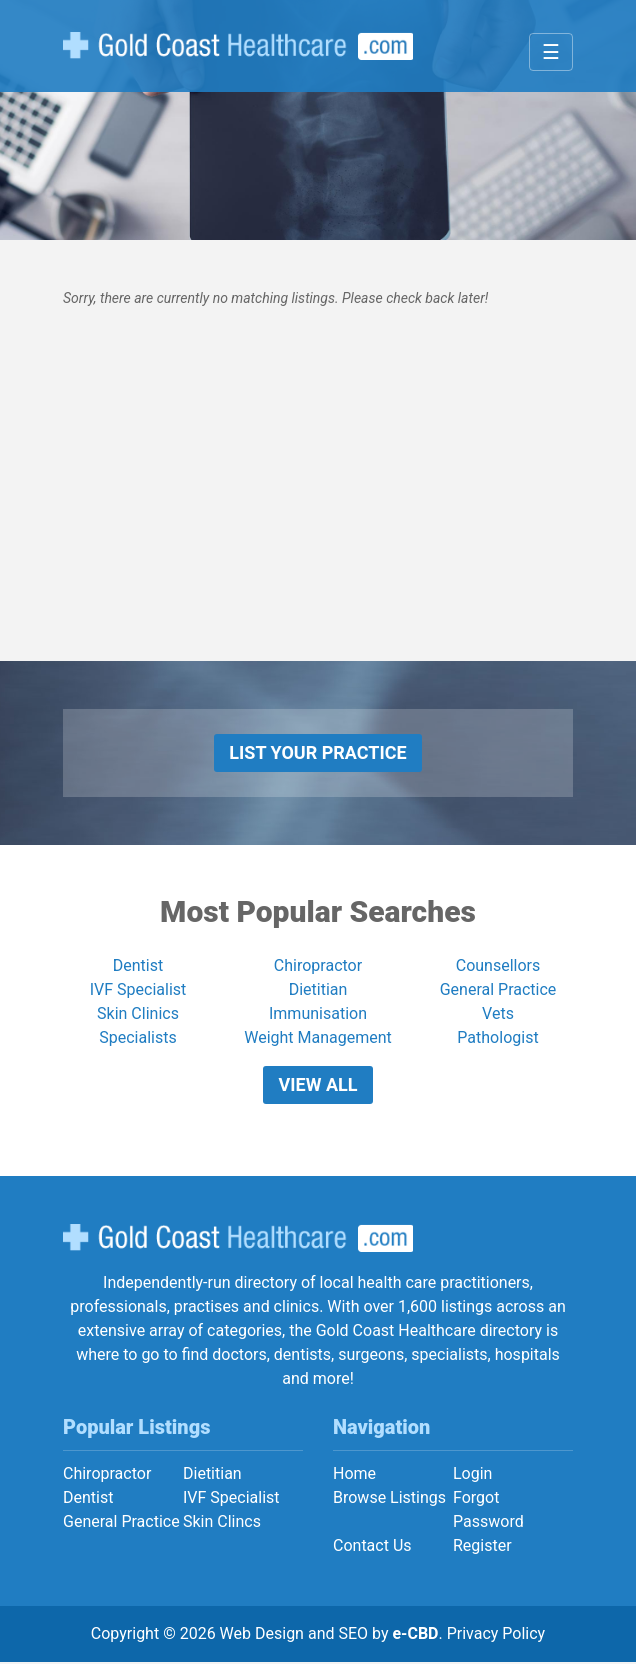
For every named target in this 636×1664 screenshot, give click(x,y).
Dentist (138, 966)
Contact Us (372, 1547)
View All (318, 1085)
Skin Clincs (222, 1523)
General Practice (498, 990)
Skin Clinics (138, 1014)
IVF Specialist (138, 990)
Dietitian (318, 990)
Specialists (137, 1038)
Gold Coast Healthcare (238, 1240)
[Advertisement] (318, 521)
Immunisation (318, 1014)
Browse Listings (389, 1499)
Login (472, 1475)
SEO (353, 1635)
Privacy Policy (496, 1635)
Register (482, 1547)
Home (354, 1475)
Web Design (262, 1635)
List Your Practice (317, 752)
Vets (498, 1014)
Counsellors (498, 966)
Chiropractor (318, 966)
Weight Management (318, 1038)
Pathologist (497, 1038)
